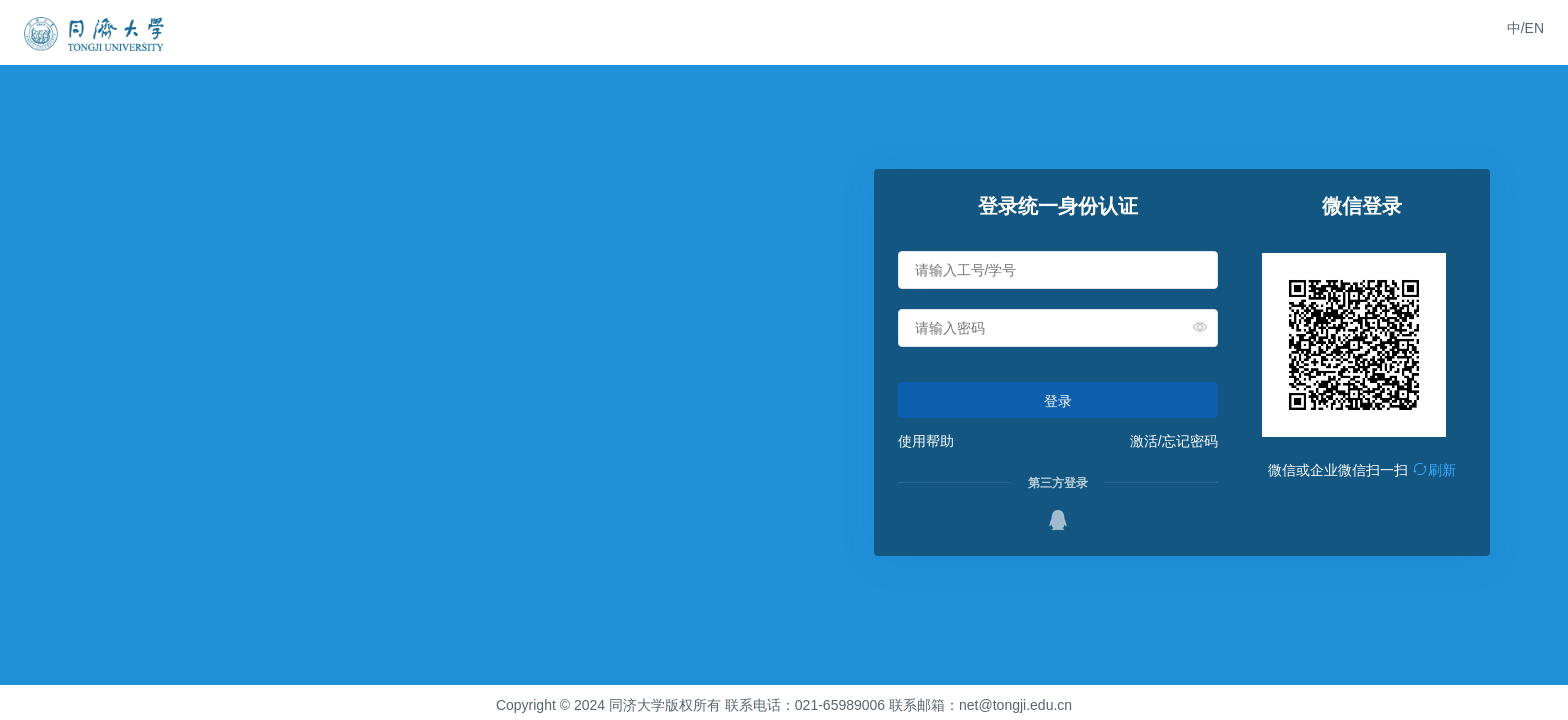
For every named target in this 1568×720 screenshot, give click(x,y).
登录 (1058, 401)
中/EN (1525, 28)
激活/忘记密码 (1174, 441)
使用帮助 (926, 441)
